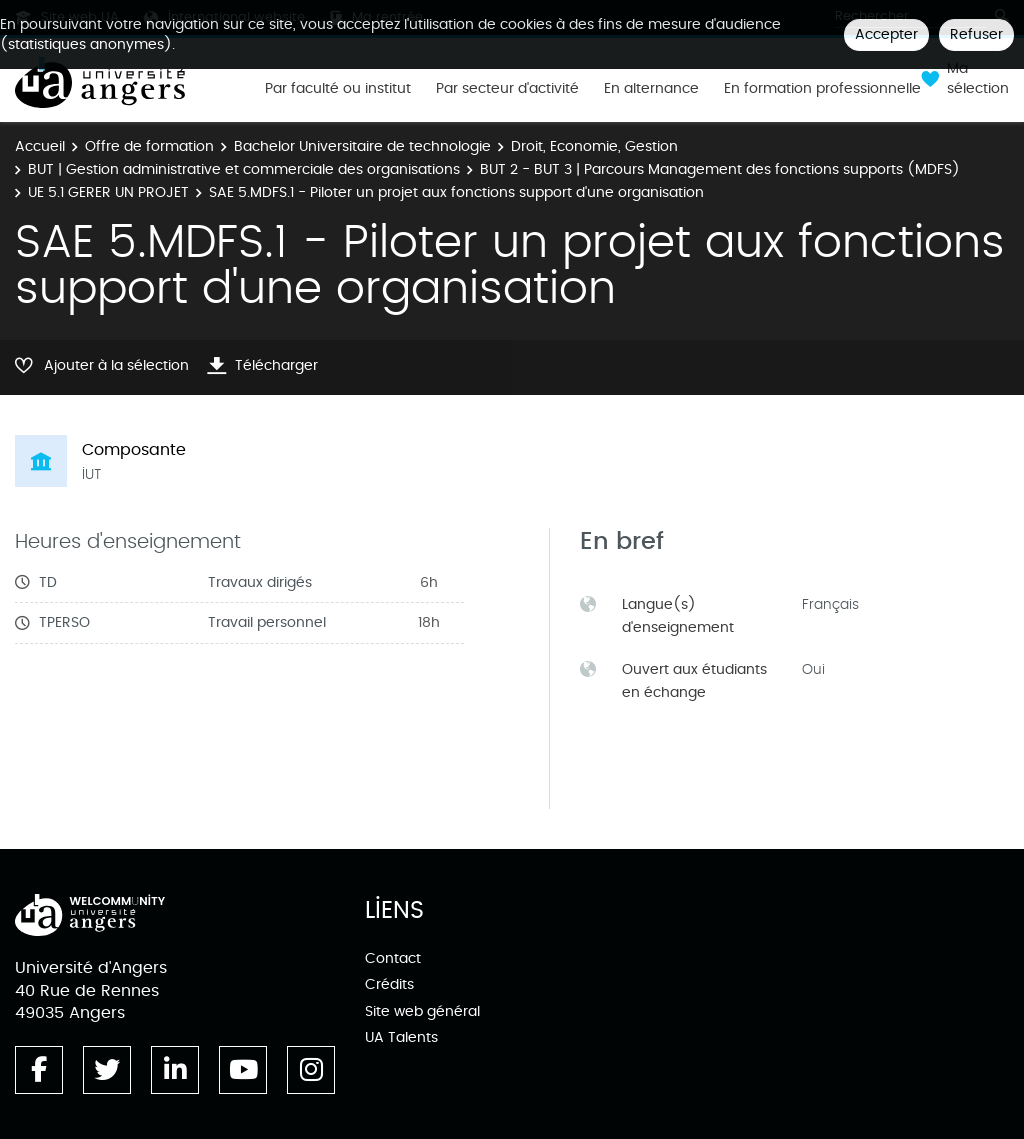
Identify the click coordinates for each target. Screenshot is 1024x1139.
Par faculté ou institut (338, 89)
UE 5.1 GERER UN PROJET (108, 192)
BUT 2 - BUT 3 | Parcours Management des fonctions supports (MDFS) (720, 169)
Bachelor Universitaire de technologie (362, 146)
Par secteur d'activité (507, 89)
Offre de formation (149, 146)
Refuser (976, 34)
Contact (393, 958)
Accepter (886, 34)
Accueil (40, 146)
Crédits (389, 984)
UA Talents (401, 1037)
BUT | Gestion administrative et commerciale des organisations (244, 169)
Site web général (422, 1011)
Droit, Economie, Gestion (594, 146)
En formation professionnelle (822, 89)
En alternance (651, 89)
